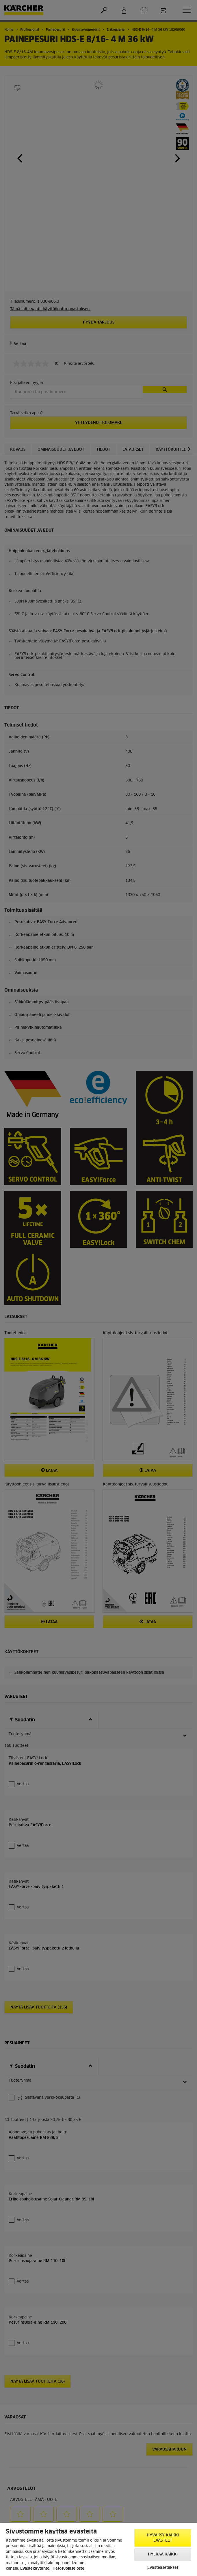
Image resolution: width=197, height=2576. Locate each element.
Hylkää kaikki (163, 2554)
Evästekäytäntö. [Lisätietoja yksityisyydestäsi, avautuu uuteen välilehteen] (35, 2569)
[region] (98, 2549)
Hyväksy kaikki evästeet (163, 2538)
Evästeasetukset (162, 2568)
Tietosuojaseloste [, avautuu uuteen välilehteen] (68, 2569)
